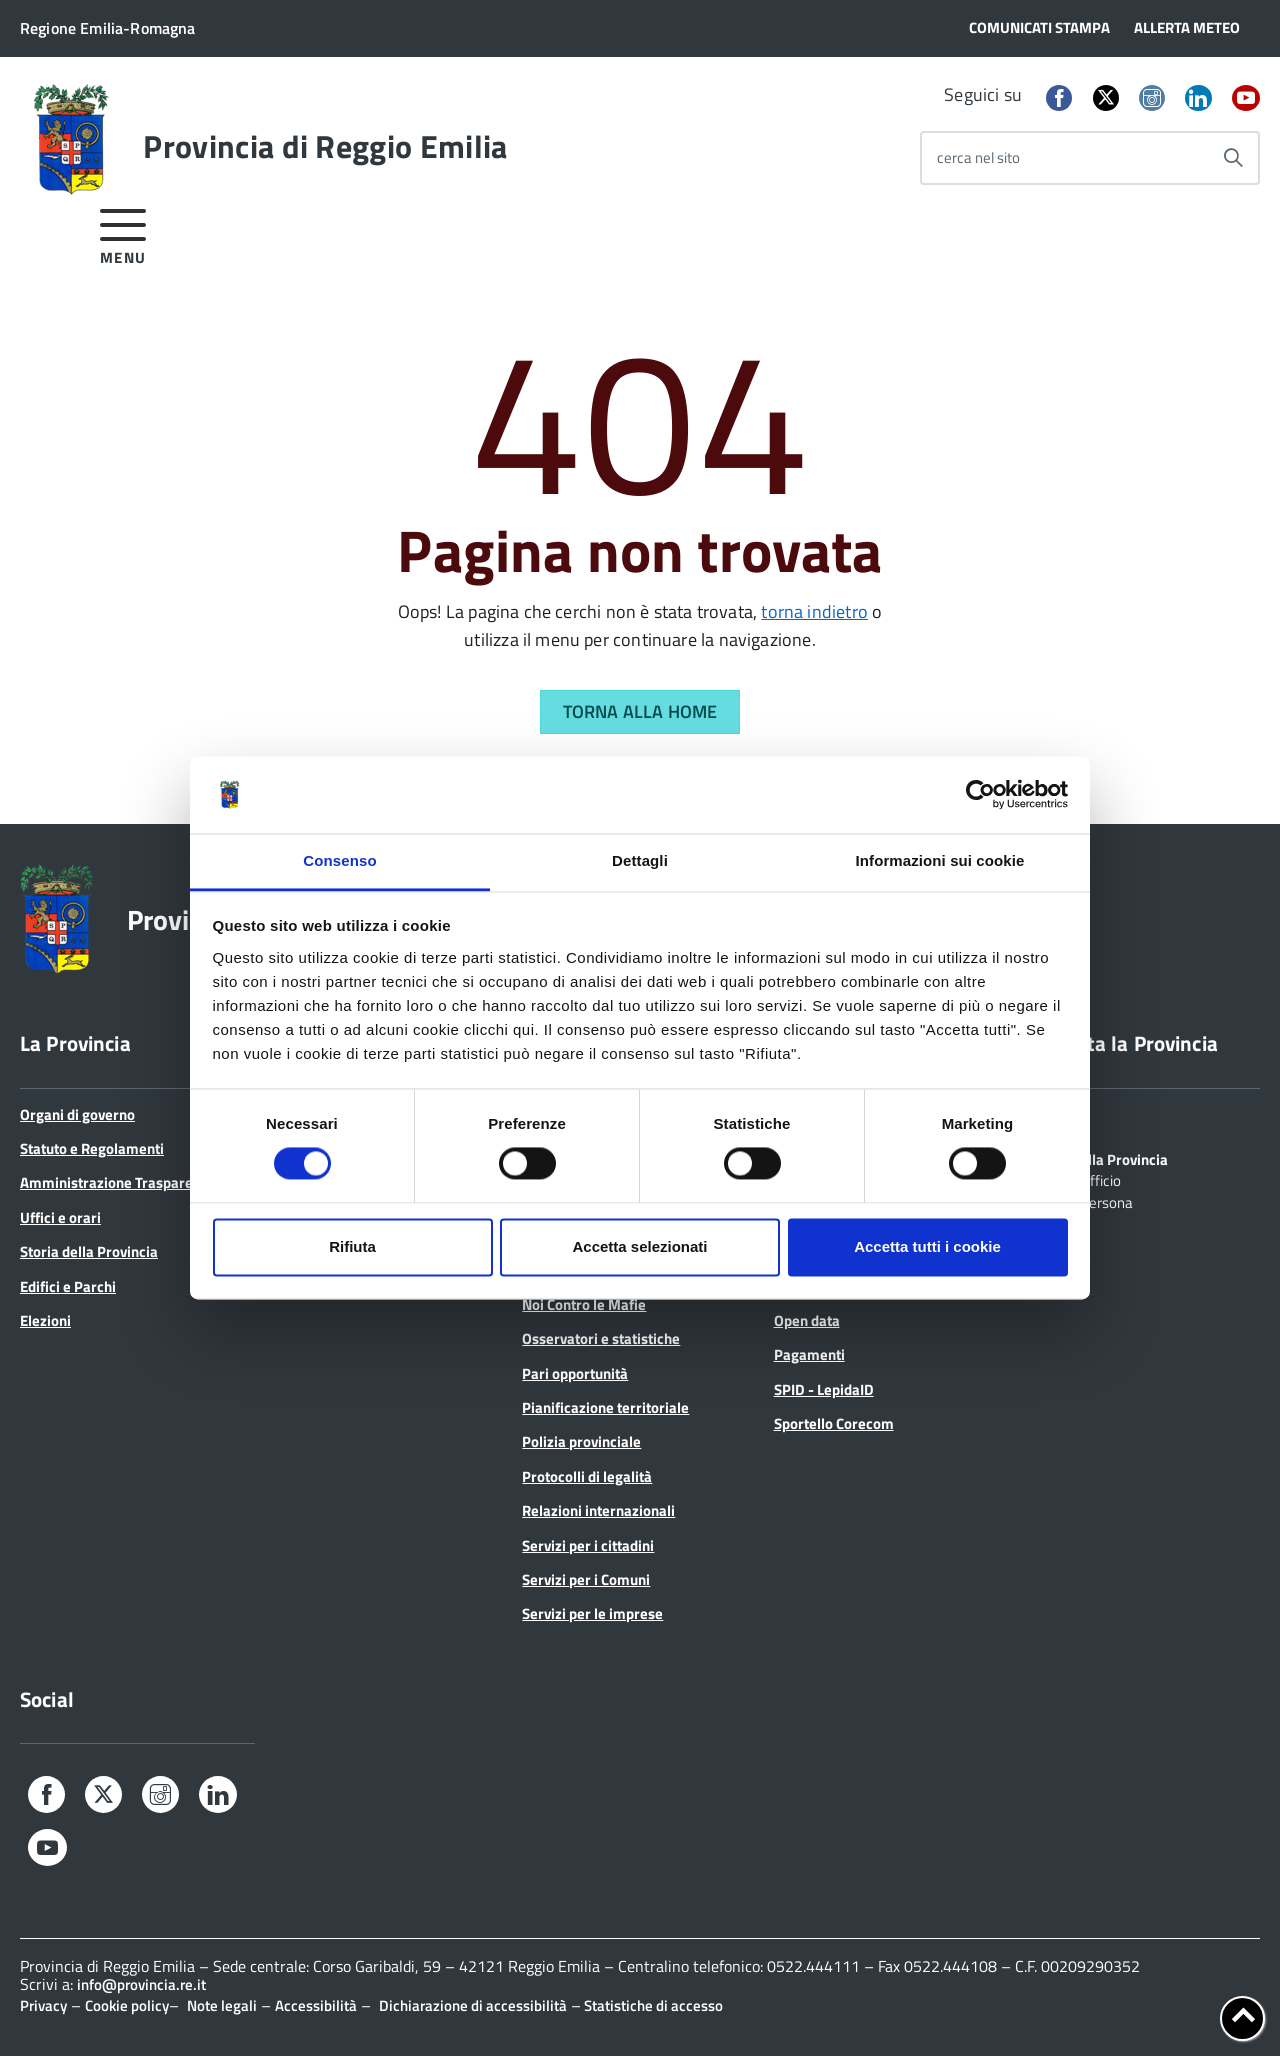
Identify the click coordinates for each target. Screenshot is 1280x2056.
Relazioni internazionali (598, 1510)
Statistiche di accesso (652, 2005)
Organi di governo (77, 1114)
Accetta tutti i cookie (927, 1246)
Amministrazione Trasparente (117, 1182)
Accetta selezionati (639, 1246)
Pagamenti (809, 1354)
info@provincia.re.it (141, 1984)
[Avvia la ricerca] (1233, 158)
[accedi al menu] (123, 233)
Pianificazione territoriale (605, 1407)
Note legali (222, 2005)
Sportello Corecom (834, 1423)
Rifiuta (352, 1246)
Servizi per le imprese (592, 1613)
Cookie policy (127, 2005)
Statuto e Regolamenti (92, 1148)
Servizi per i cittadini (588, 1545)
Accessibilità (316, 2005)
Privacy (43, 2005)
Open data (807, 1320)
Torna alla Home (640, 711)
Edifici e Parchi (68, 1286)
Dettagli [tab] (640, 860)
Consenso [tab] (339, 860)
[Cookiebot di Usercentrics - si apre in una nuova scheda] (980, 795)
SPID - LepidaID (824, 1389)
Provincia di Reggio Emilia (325, 146)
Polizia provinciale (581, 1441)
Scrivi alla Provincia (1104, 1158)
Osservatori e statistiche (601, 1338)
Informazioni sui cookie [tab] (940, 860)
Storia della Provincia (89, 1251)
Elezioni (45, 1320)
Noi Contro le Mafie (584, 1304)
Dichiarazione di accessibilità (473, 2005)
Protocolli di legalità (587, 1476)
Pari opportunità (575, 1373)
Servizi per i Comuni (586, 1579)
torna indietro (814, 611)
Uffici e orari (60, 1217)
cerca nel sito (978, 157)
